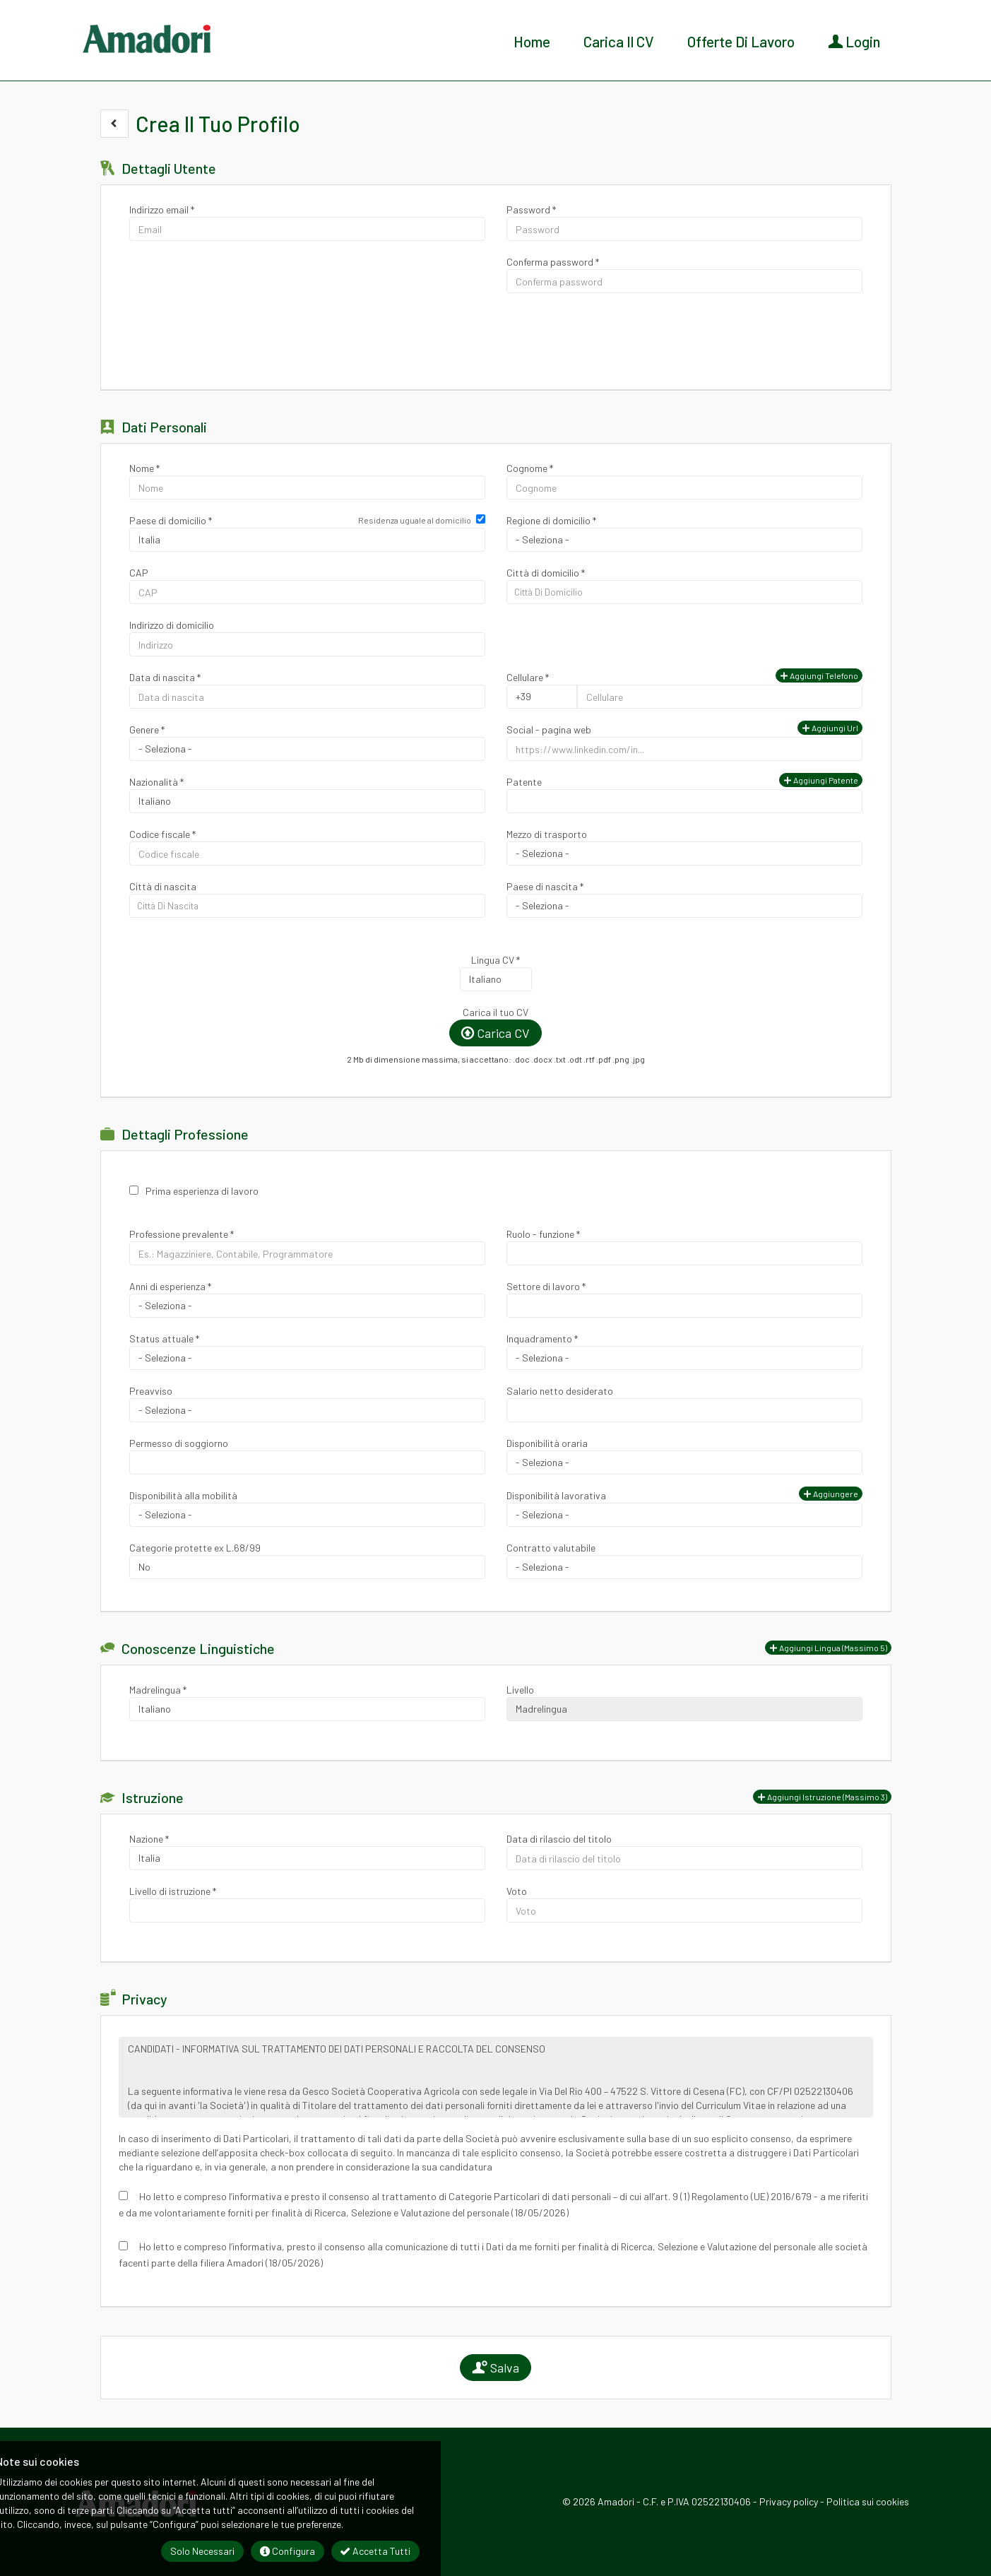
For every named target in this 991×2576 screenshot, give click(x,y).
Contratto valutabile (550, 1548)
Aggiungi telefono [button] (819, 675)
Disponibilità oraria (547, 1443)
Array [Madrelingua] (307, 1709)
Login (854, 41)
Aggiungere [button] (830, 1493)
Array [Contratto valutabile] (684, 1567)
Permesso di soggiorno (178, 1443)
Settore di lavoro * (546, 1286)
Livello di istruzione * (172, 1891)
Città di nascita (162, 886)
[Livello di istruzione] (307, 1910)
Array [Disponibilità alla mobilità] (307, 1515)
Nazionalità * (156, 782)
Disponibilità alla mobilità (183, 1495)
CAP (138, 573)
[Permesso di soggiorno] (307, 1463)
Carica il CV (618, 41)
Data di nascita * (165, 677)
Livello (520, 1690)
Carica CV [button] (495, 1033)
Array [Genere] (307, 749)
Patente (524, 782)
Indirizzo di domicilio (171, 625)
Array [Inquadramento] (684, 1358)
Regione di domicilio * (551, 520)
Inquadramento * (542, 1339)
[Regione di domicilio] (684, 540)
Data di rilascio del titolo (559, 1839)
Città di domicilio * (545, 573)
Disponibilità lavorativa (556, 1495)
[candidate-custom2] (307, 905)
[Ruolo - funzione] (684, 1253)
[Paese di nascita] (684, 906)
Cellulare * (527, 677)
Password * (531, 209)
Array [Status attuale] (307, 1358)
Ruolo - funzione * (543, 1234)
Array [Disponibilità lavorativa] (684, 1515)
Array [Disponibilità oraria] (684, 1463)
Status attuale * (164, 1339)
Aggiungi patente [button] (820, 780)
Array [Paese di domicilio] (307, 540)
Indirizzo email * (161, 209)
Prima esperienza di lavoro (202, 1191)
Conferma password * (552, 262)
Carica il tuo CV (495, 1012)
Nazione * (149, 1839)
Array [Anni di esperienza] (307, 1306)
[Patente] (684, 801)
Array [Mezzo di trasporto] (684, 853)
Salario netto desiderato (559, 1391)
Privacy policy (788, 2501)
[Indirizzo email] (307, 229)
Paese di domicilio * (170, 520)
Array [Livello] (684, 1709)
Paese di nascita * (544, 886)
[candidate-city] (684, 592)
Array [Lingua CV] (496, 979)
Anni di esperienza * (170, 1286)
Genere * (147, 729)
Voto (516, 1891)
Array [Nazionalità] (307, 801)
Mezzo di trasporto (546, 834)
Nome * (144, 468)
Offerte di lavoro (741, 41)
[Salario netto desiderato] (684, 1410)
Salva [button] (495, 2367)
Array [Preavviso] (307, 1410)
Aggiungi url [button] (830, 727)
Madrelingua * (157, 1690)
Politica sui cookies (867, 2501)
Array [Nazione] (307, 1858)
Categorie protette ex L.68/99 (195, 1548)
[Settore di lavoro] (684, 1306)
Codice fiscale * (162, 834)
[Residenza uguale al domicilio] (480, 519)
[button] (114, 124)
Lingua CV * (495, 960)
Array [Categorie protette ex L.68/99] (307, 1567)
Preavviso (150, 1391)
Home (532, 41)
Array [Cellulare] (542, 697)
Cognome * (529, 468)
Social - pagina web (548, 729)
